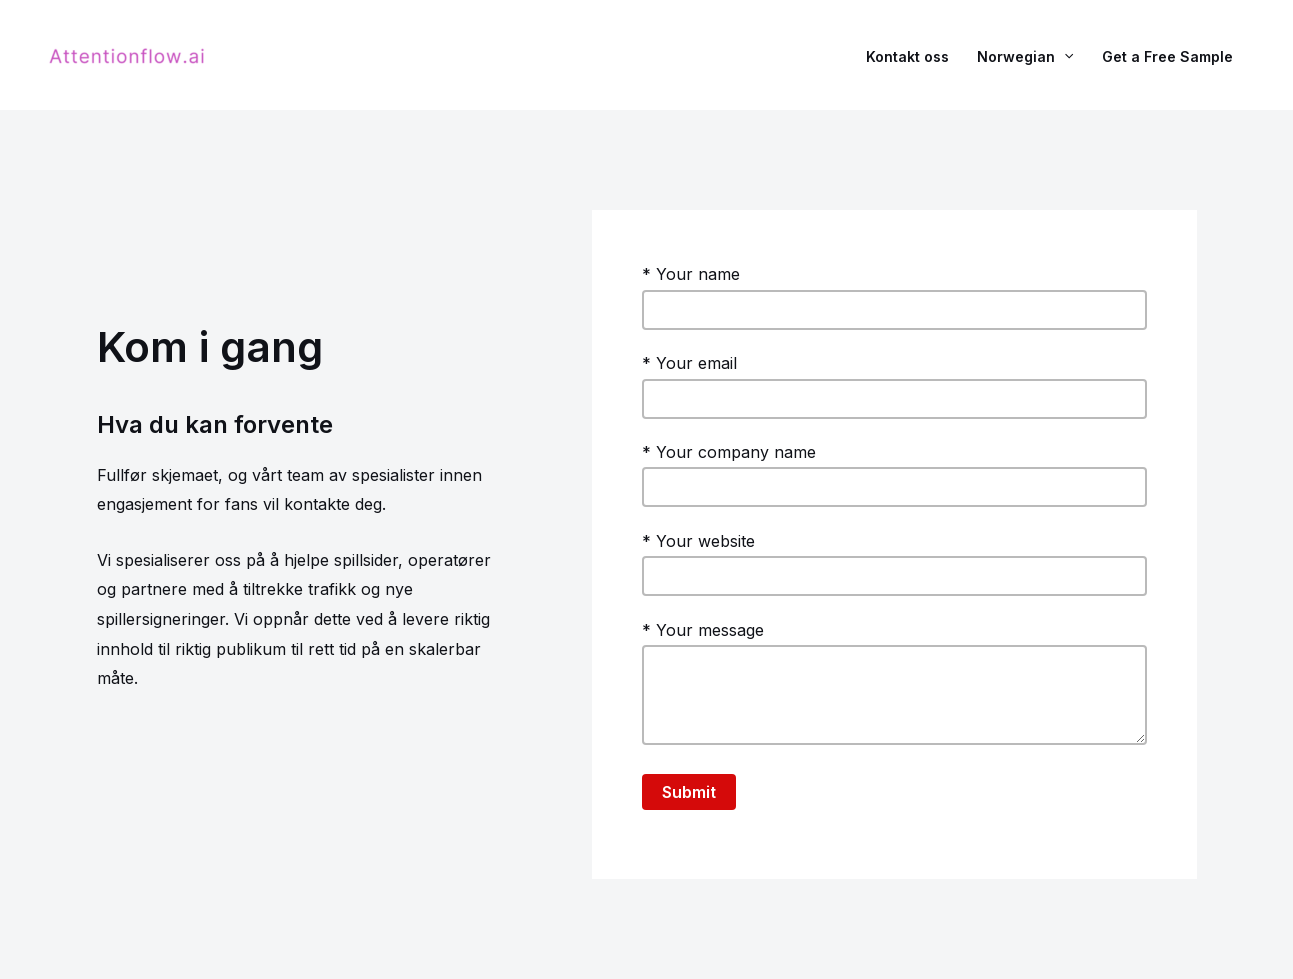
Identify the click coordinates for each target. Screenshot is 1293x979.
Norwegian (1025, 56)
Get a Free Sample (1167, 56)
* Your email (894, 386)
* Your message (894, 687)
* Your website (894, 564)
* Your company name (894, 475)
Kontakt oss (907, 56)
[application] (1064, 56)
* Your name (894, 297)
